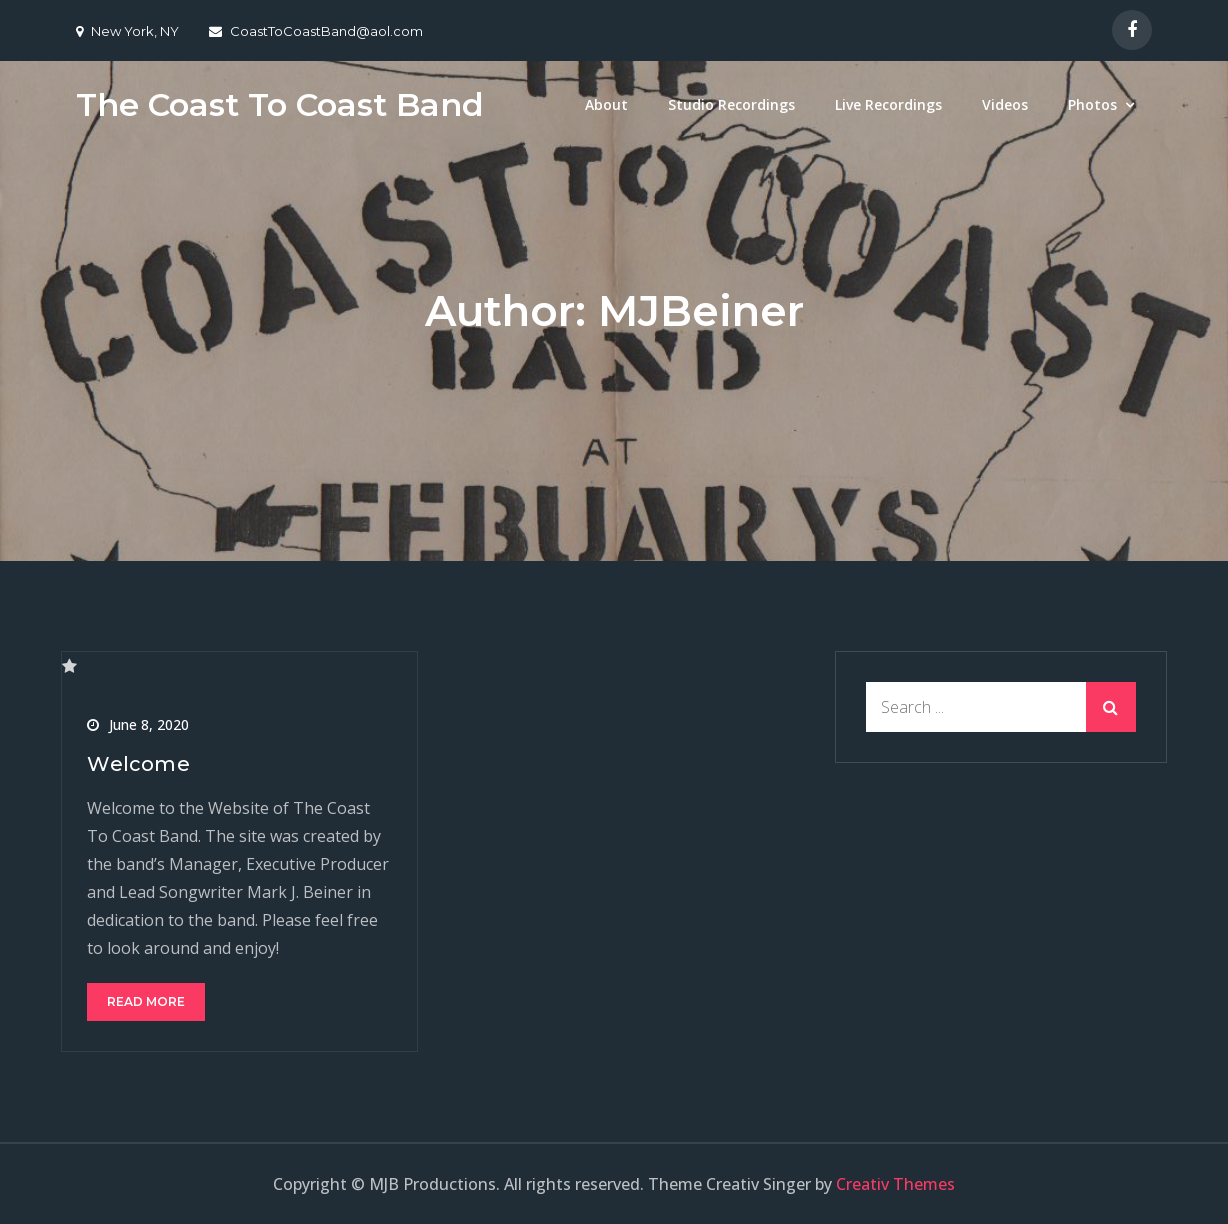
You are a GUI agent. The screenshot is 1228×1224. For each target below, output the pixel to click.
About (606, 104)
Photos (1092, 104)
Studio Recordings (731, 104)
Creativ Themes (895, 1184)
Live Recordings (888, 104)
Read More (146, 1001)
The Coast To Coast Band (280, 104)
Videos (1005, 104)
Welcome (138, 764)
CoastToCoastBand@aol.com (316, 31)
